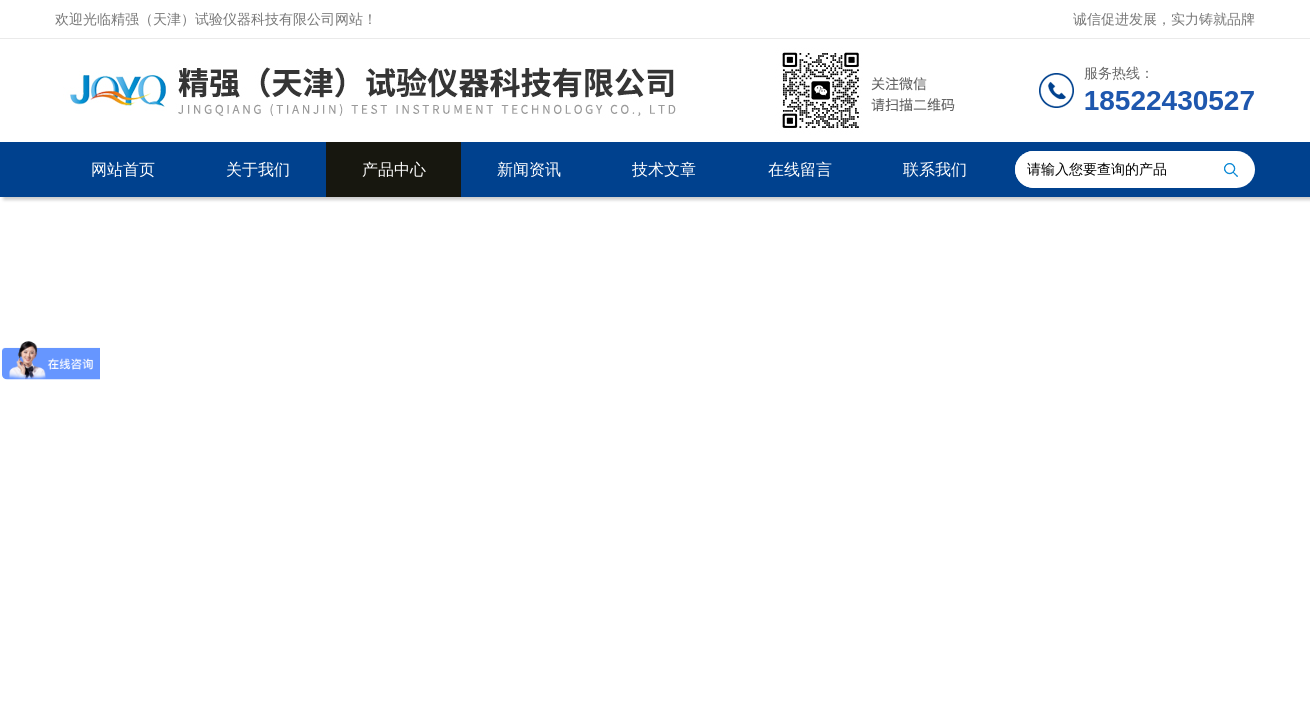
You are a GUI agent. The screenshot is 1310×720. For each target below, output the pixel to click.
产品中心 (394, 169)
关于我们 (258, 169)
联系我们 (935, 169)
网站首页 (123, 169)
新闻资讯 (529, 169)
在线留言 (800, 169)
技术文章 (664, 169)
